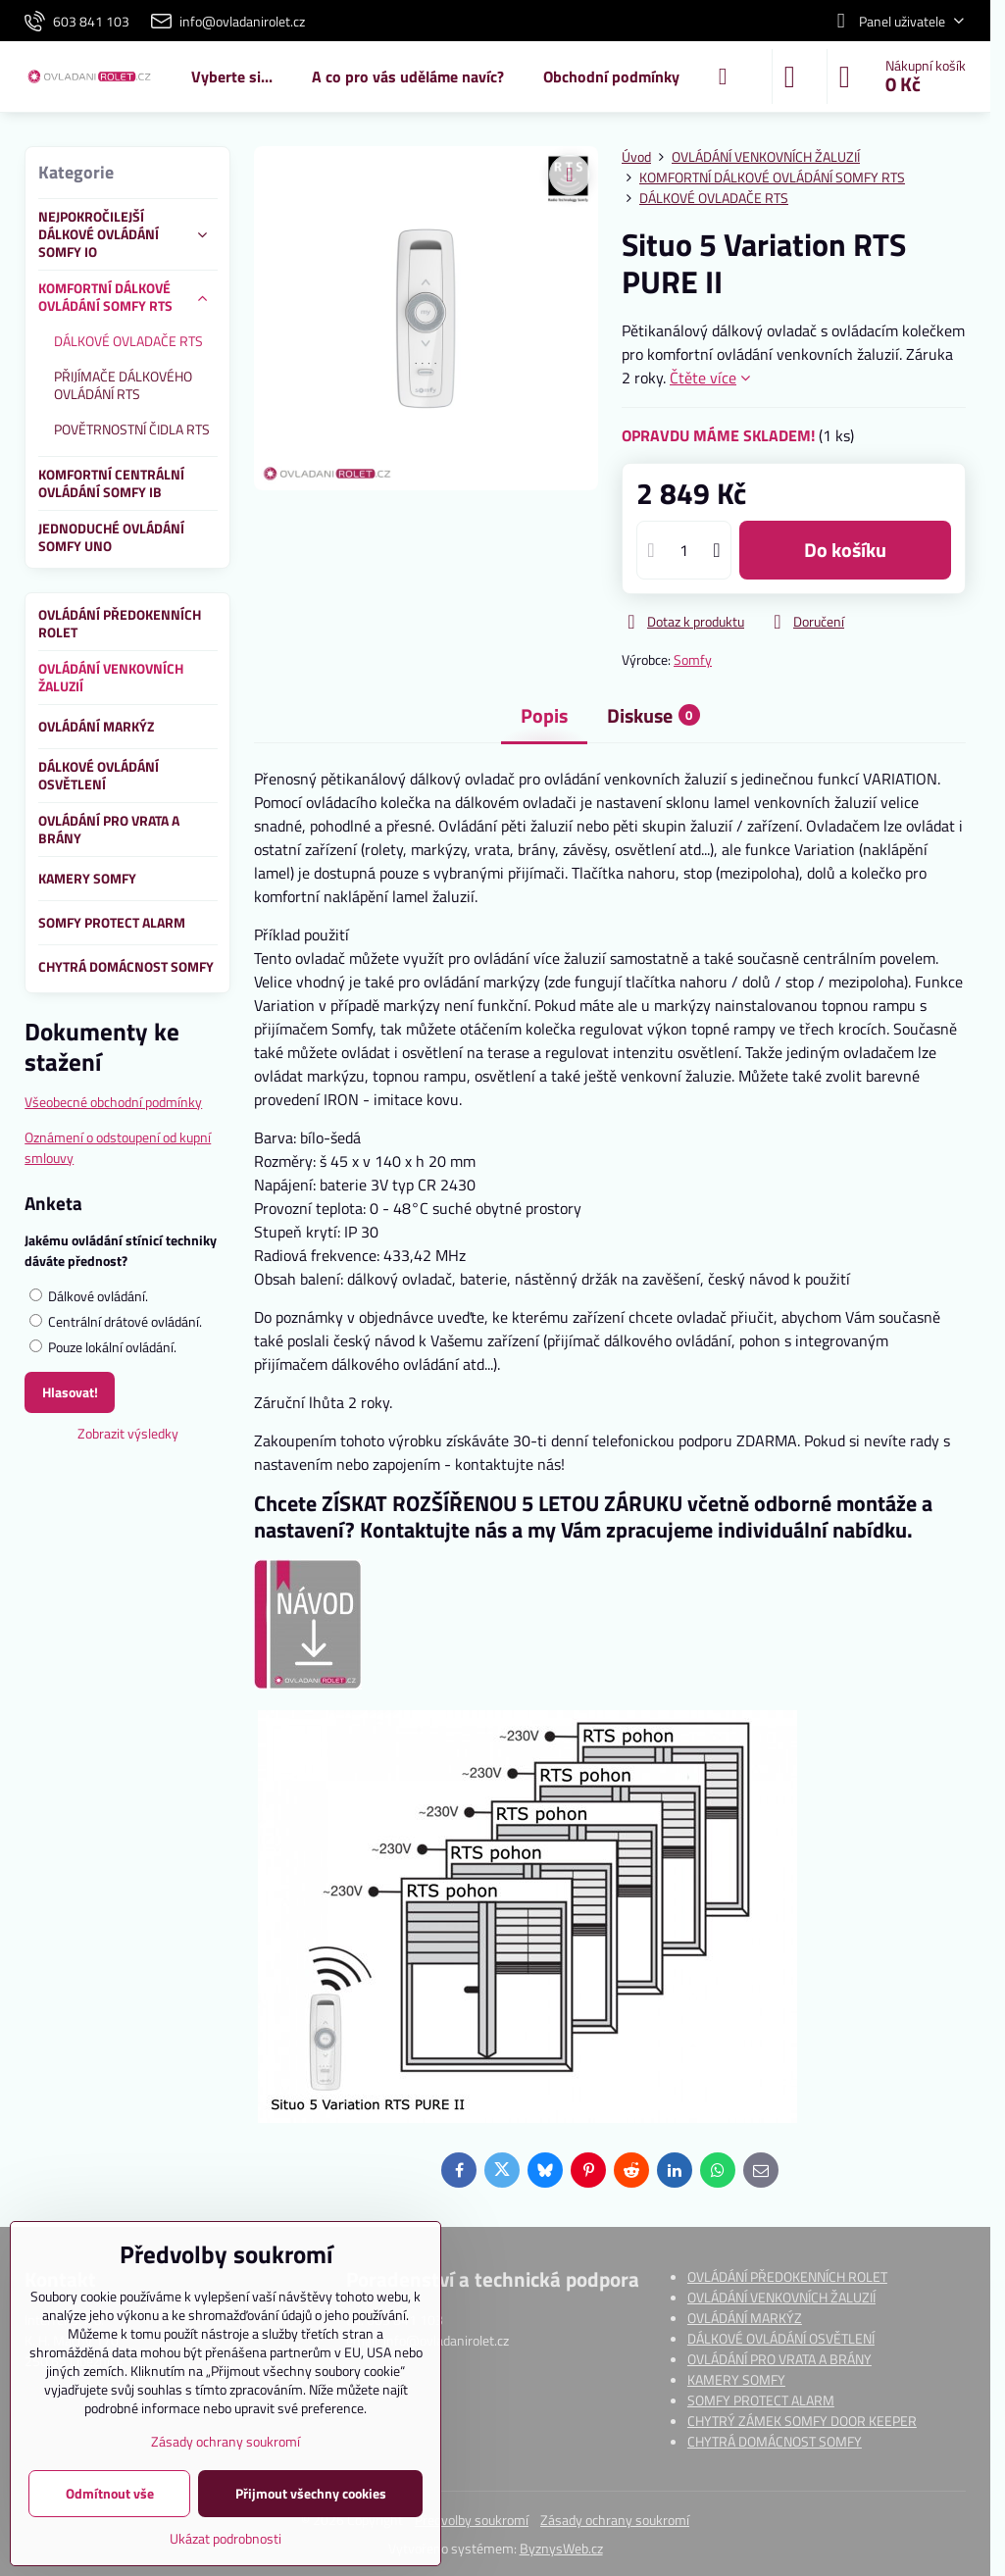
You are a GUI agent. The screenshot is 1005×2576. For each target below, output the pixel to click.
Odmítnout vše (110, 2493)
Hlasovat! (70, 1392)
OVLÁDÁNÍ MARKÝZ (744, 2317)
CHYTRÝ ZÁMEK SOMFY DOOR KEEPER (802, 2420)
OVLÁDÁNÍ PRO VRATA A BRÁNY (779, 2359)
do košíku (845, 549)
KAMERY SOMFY (736, 2379)
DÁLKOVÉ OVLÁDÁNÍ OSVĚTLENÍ (781, 2338)
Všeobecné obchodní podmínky (113, 1101)
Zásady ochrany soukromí (614, 2519)
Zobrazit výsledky (127, 1433)
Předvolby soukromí (471, 2519)
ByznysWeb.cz (561, 2548)
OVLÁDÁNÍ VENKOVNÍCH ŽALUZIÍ (781, 2297)
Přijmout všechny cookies (310, 2493)
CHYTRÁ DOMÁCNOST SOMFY (774, 2441)
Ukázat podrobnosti (225, 2538)
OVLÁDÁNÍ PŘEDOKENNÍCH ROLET (787, 2276)
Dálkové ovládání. (88, 1296)
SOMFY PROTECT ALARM (760, 2400)
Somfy (693, 659)
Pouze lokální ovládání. (102, 1347)
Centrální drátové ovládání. (115, 1321)
